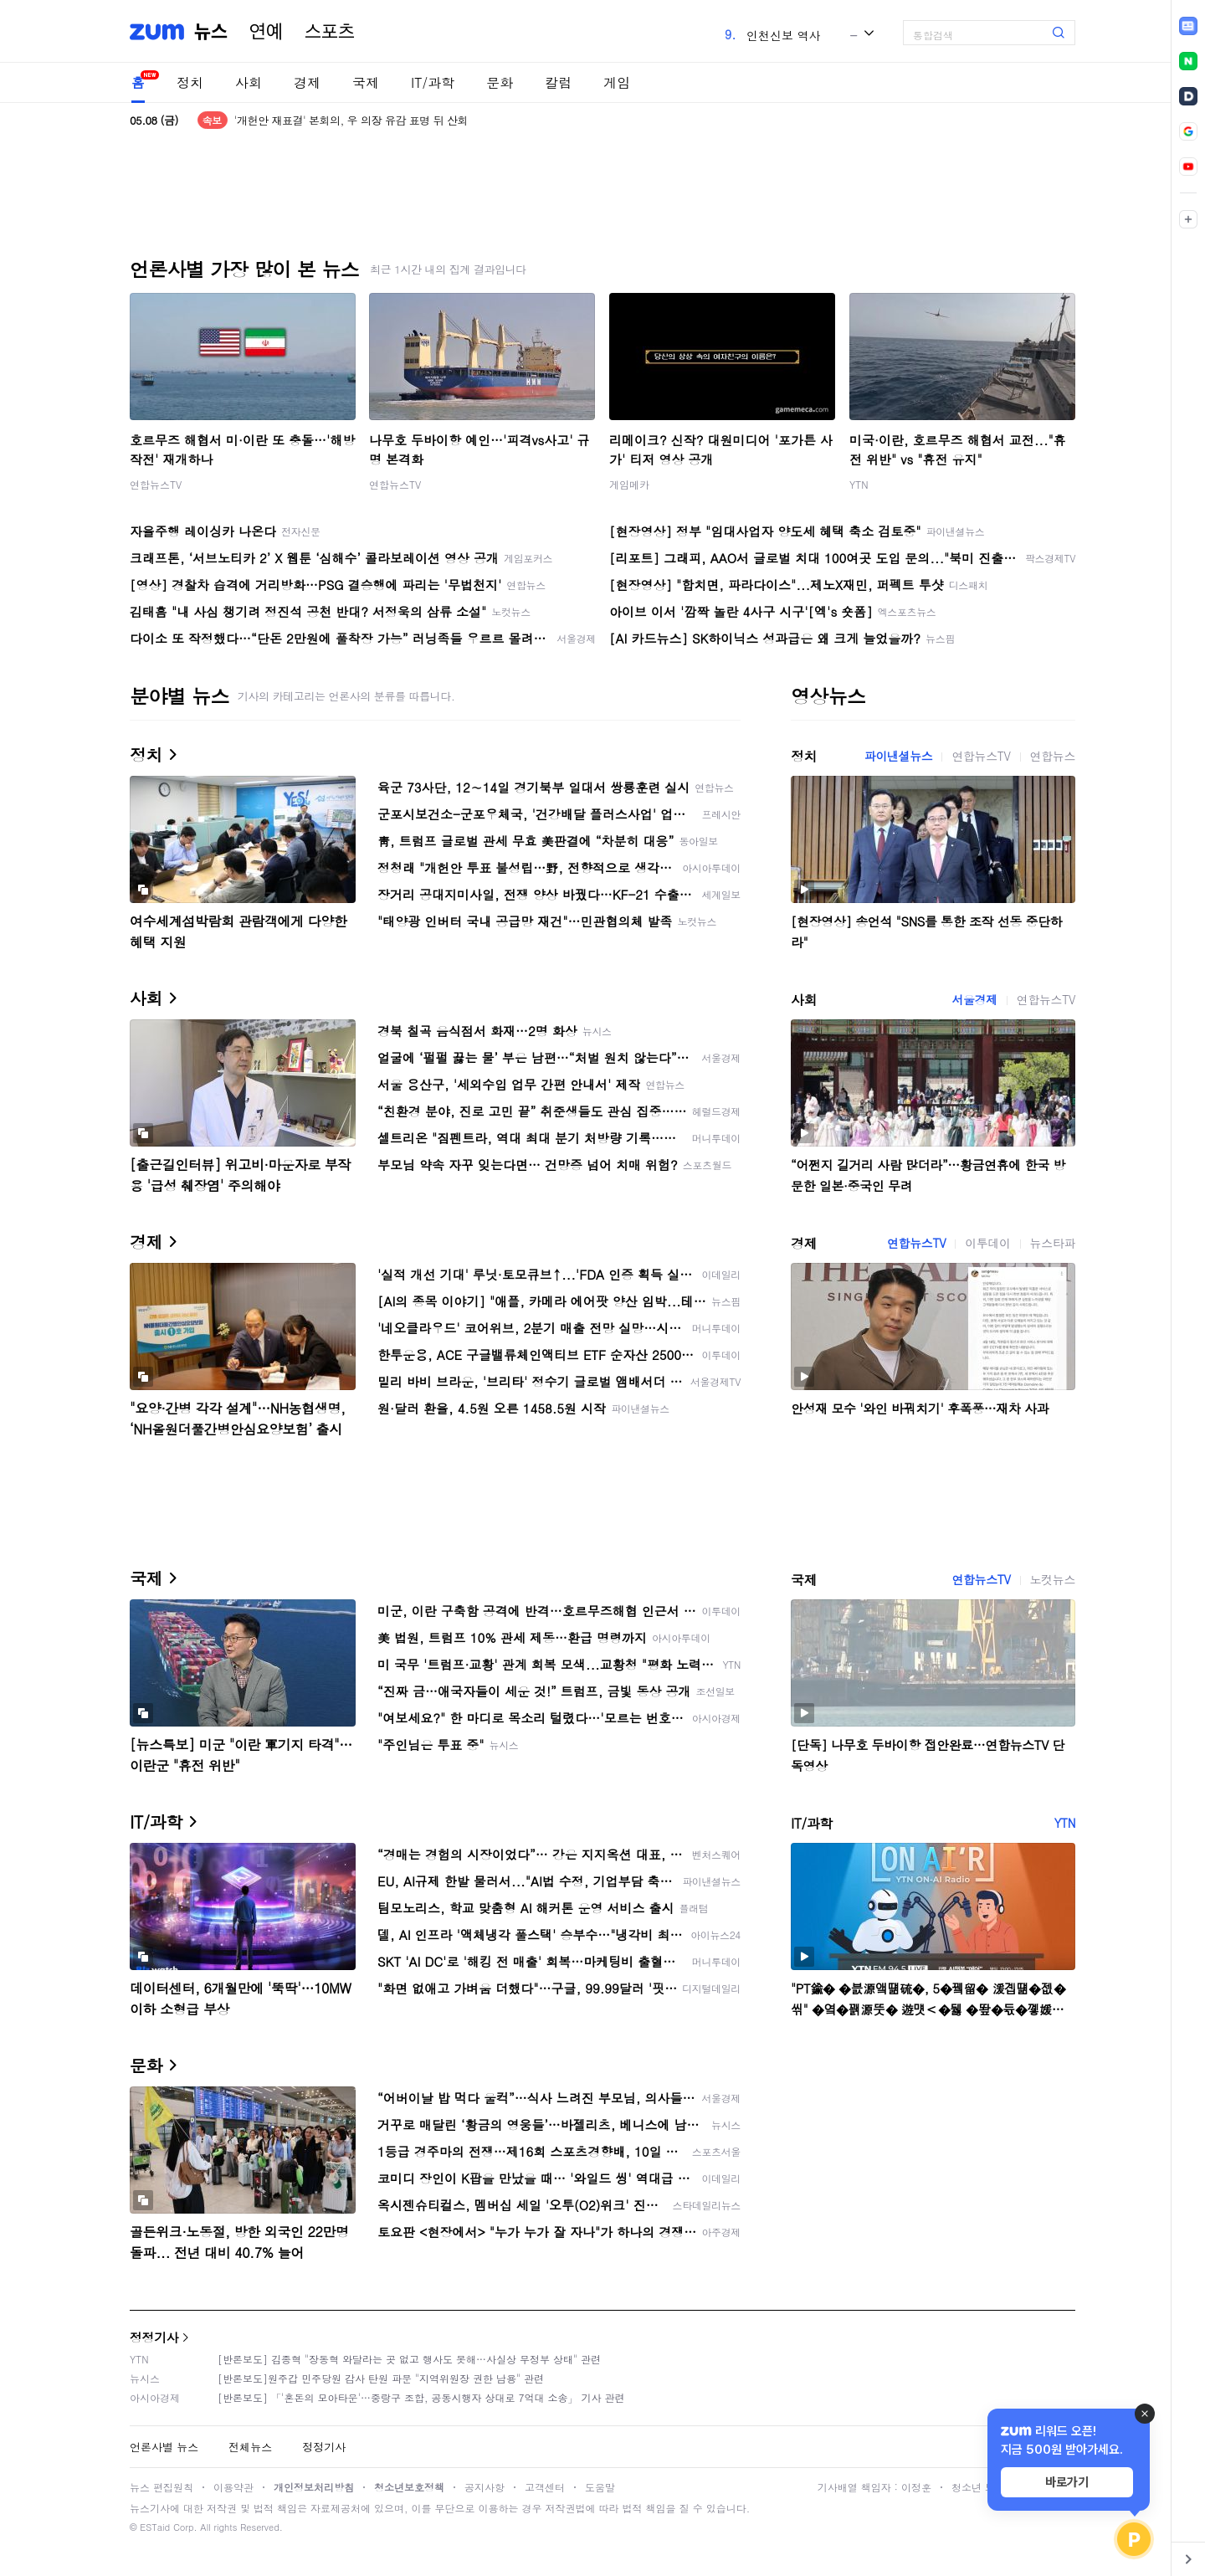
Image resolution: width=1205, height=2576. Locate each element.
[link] (1188, 26)
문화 (499, 82)
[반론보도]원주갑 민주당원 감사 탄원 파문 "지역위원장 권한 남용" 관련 (381, 2378)
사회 (248, 82)
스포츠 (330, 32)
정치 (190, 82)
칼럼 (558, 82)
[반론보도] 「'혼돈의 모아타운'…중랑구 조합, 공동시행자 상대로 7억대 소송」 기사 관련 (421, 2397)
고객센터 (545, 2487)
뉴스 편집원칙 (161, 2487)
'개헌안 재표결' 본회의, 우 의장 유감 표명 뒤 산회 (351, 120)
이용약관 (233, 2487)
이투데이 (987, 1242)
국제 (365, 82)
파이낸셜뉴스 (898, 755)
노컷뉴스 (1052, 1579)
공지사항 (484, 2487)
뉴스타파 (1052, 1242)
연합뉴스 (1052, 755)
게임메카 (629, 484)
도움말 (600, 2487)
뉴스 (211, 32)
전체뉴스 (250, 2447)
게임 (616, 82)
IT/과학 (432, 82)
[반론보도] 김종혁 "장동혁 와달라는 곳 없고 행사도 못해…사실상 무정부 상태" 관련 (409, 2359)
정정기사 (154, 2337)
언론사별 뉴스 (164, 2447)
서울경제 (974, 999)
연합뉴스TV (156, 484)
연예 (266, 32)
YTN (859, 484)
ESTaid (155, 2527)
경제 (307, 82)
